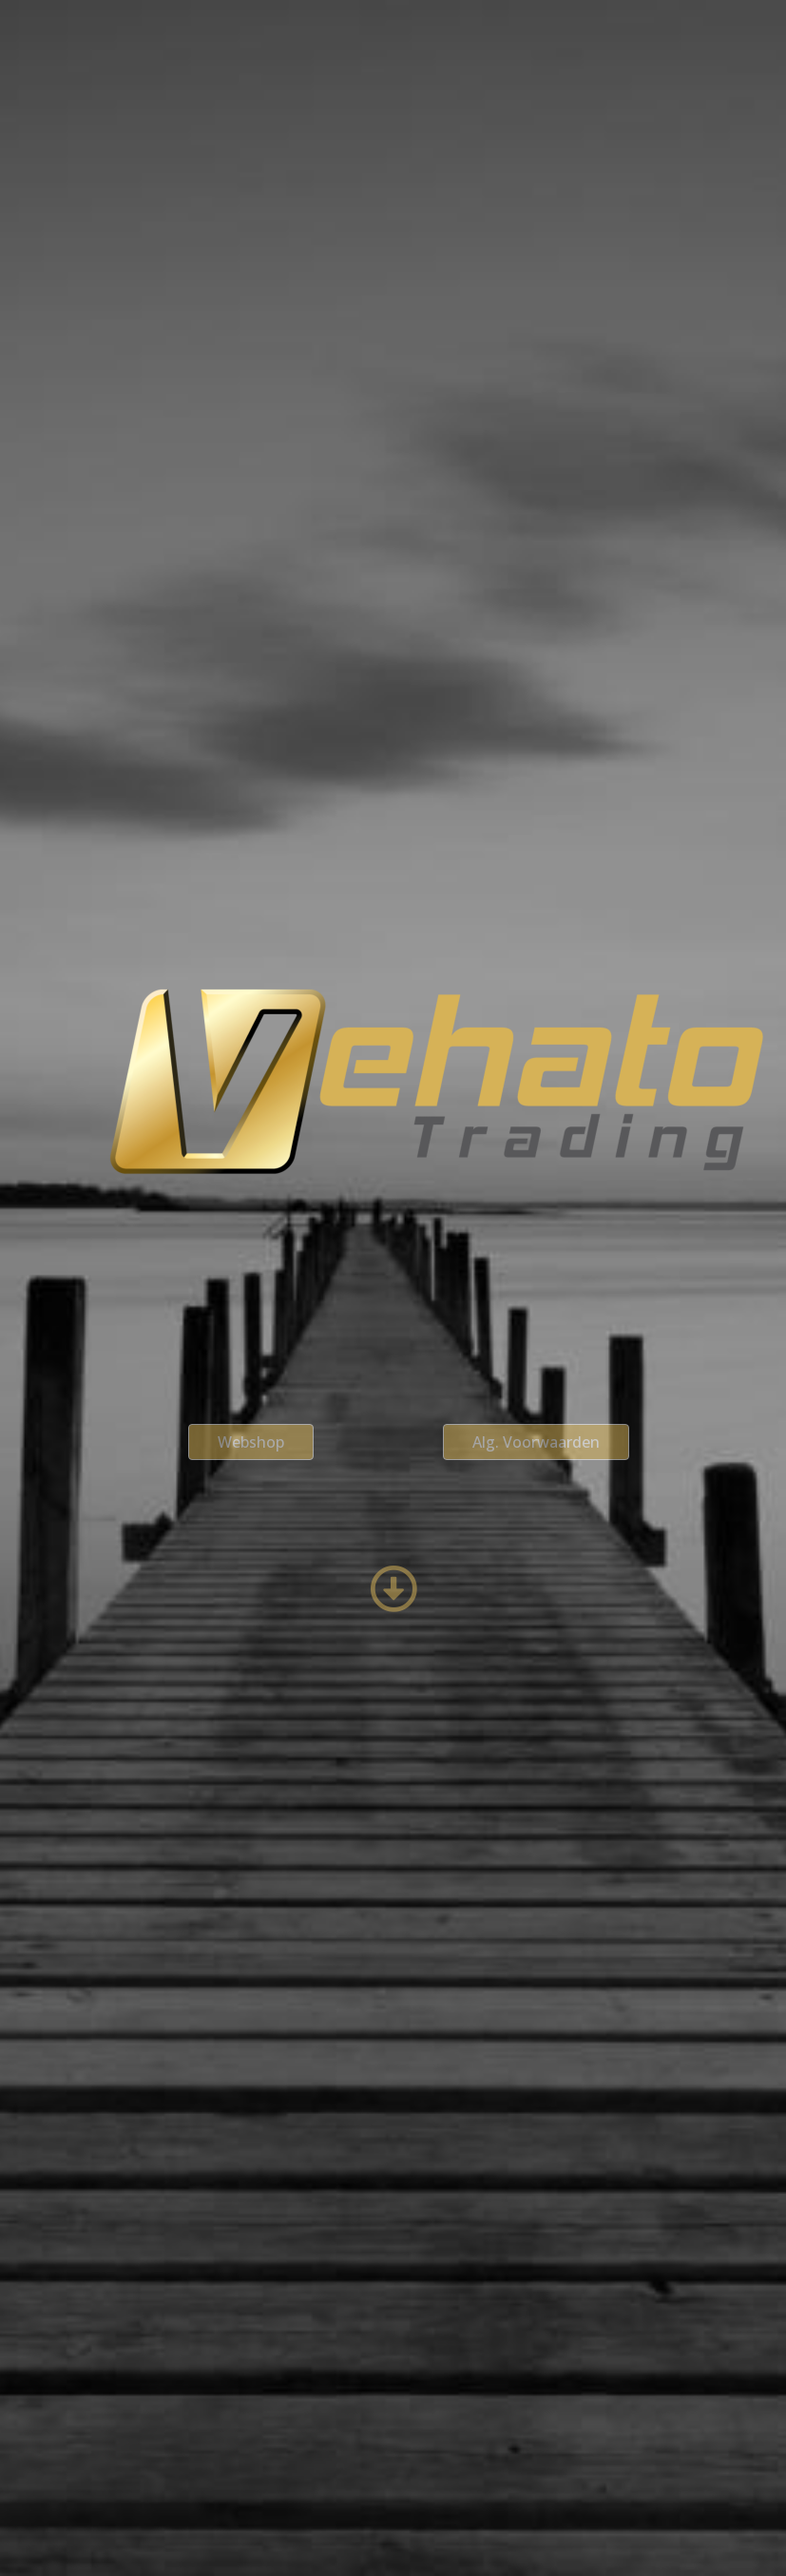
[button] (251, 1442)
